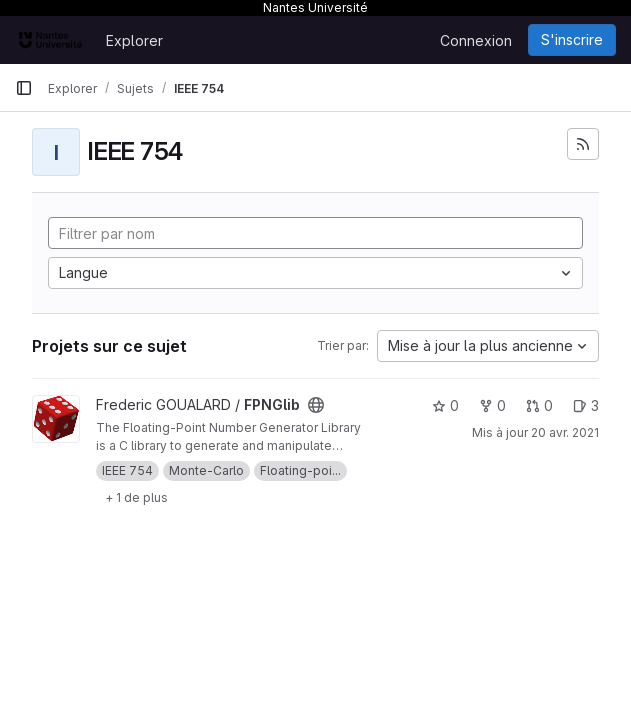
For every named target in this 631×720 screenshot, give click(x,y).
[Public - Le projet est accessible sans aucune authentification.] (316, 405)
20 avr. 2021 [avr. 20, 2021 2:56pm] (565, 432)
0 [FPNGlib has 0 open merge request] (539, 405)
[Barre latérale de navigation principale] (24, 88)
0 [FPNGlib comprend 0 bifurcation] (492, 405)
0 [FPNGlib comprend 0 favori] (445, 405)
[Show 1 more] (136, 497)
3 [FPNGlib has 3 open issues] (586, 405)
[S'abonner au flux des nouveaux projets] (583, 144)
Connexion (476, 40)
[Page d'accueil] (50, 40)
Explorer (134, 40)
